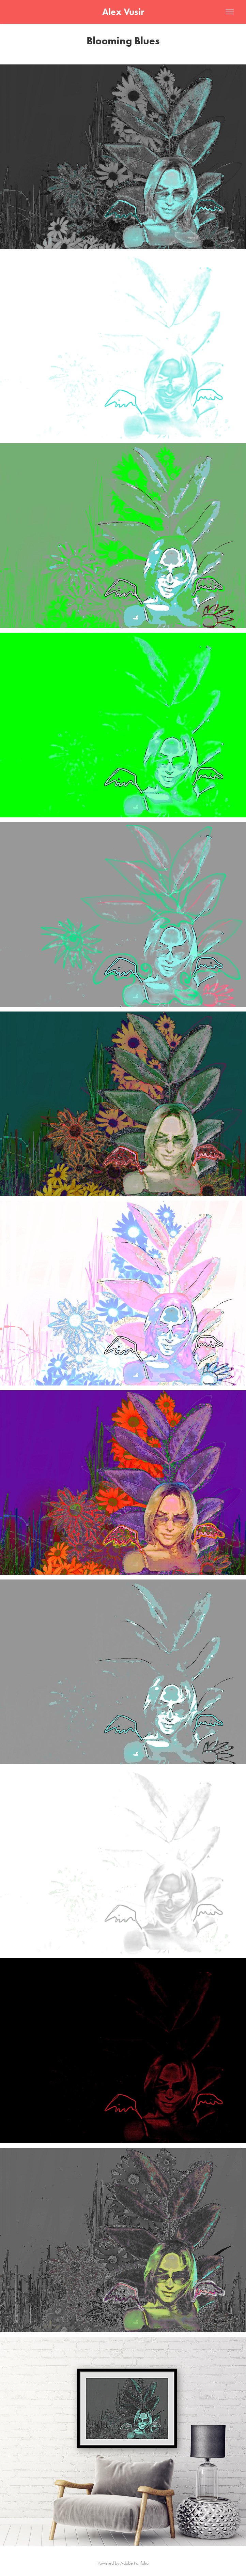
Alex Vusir (123, 11)
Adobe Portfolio (134, 2563)
